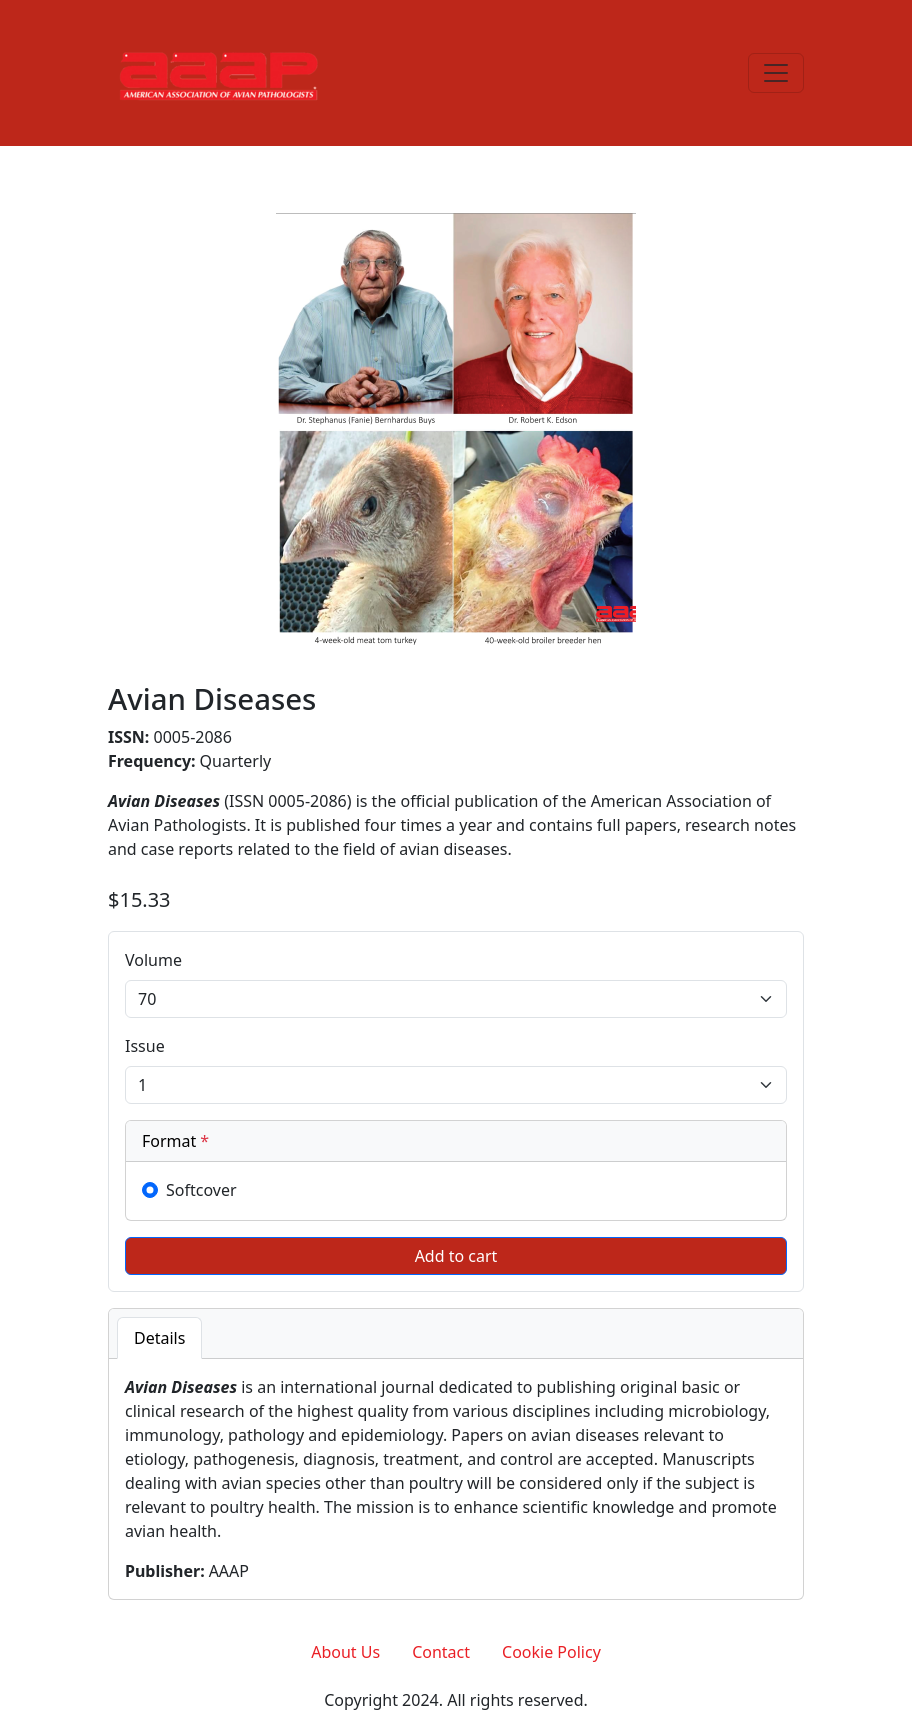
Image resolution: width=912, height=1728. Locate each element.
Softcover (201, 1190)
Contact (441, 1652)
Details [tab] (159, 1338)
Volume (153, 960)
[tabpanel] (456, 1479)
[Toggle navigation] (776, 73)
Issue (145, 1046)
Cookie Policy (551, 1652)
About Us (345, 1652)
